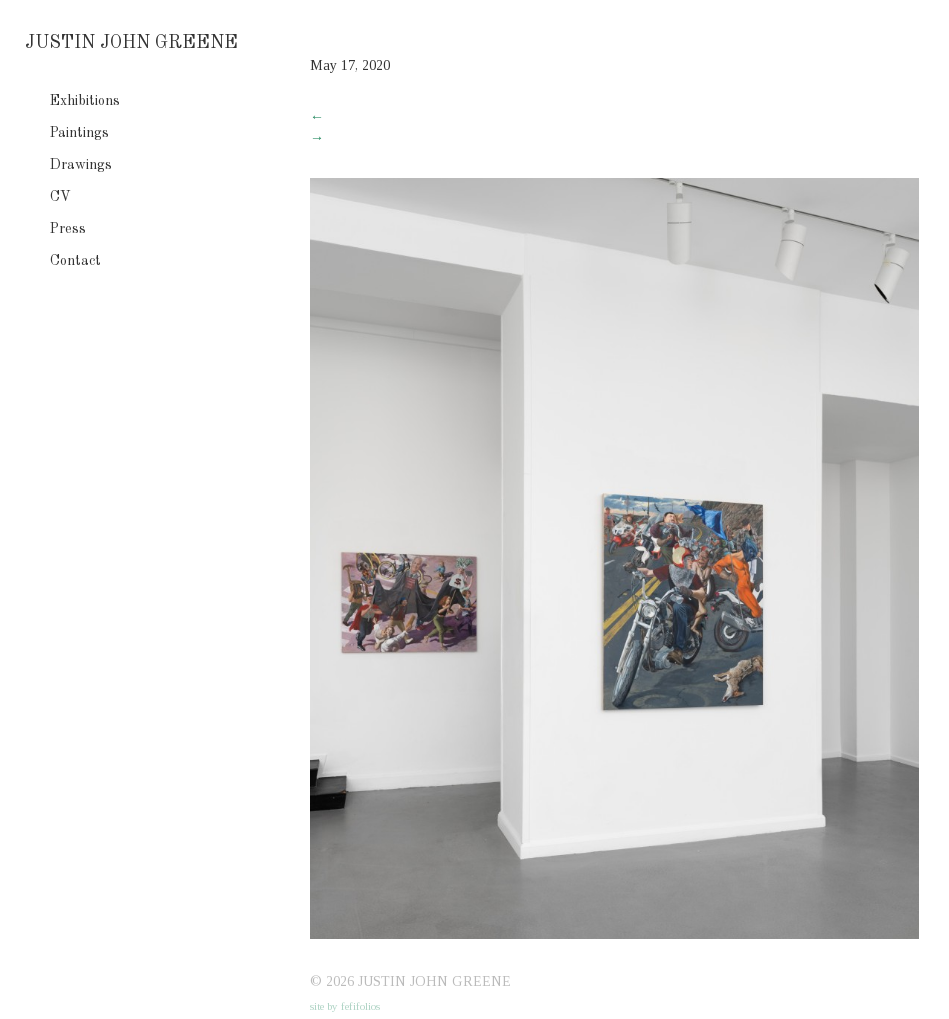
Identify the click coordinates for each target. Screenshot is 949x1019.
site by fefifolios (345, 1006)
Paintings (79, 133)
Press (68, 229)
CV (60, 197)
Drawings (81, 165)
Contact (75, 261)
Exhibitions (85, 101)
